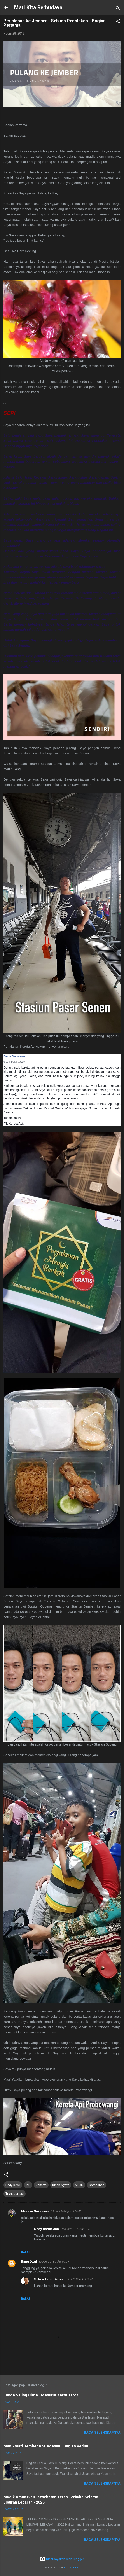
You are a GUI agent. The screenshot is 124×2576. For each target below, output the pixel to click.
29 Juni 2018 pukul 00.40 (66, 2211)
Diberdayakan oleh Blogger (62, 2559)
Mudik (79, 2185)
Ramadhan (96, 2185)
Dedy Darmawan (15, 1056)
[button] (118, 22)
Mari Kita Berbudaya (38, 7)
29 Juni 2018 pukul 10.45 (76, 2229)
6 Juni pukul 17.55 (14, 1061)
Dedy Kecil (12, 2185)
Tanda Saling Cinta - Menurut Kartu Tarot (40, 2395)
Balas (26, 2252)
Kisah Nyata (60, 2185)
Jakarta (41, 2185)
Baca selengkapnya (102, 2432)
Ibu (28, 2185)
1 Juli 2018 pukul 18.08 (79, 2279)
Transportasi (14, 2194)
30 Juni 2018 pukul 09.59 (53, 2261)
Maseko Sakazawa (35, 2211)
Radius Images (72, 2567)
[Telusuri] (118, 9)
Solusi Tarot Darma (48, 2279)
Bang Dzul (29, 2261)
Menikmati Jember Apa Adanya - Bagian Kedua (45, 2446)
